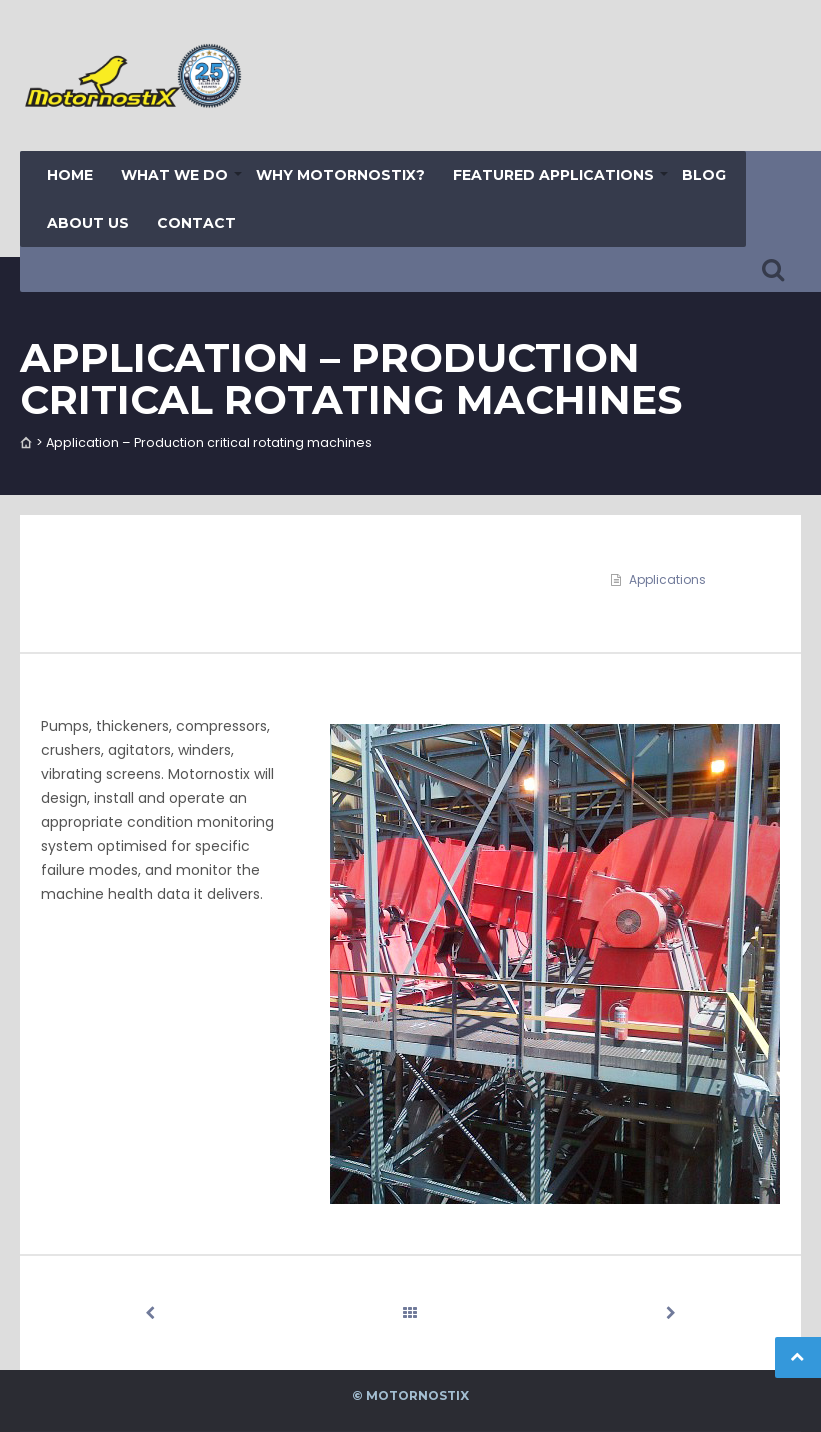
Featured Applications (553, 175)
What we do (174, 175)
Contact (196, 223)
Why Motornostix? (340, 175)
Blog (704, 175)
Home (70, 175)
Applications (667, 579)
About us (88, 223)
